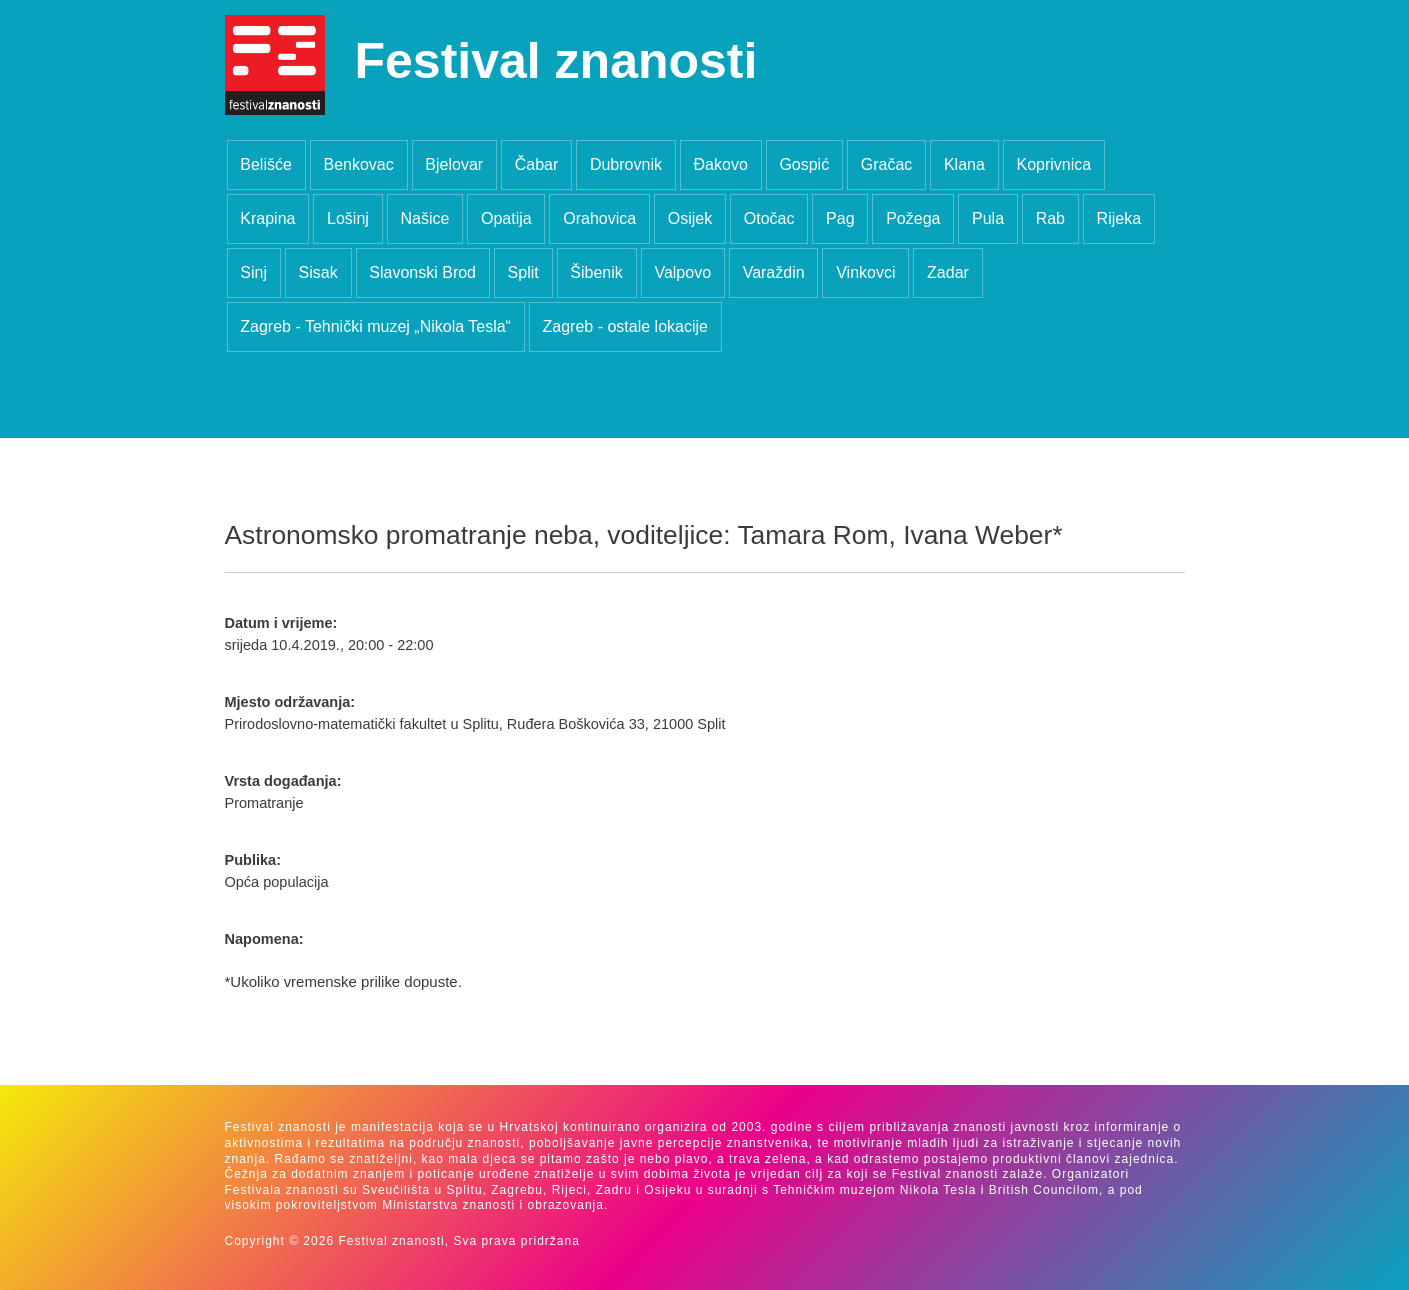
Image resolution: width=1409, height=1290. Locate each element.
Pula (988, 218)
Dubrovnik (626, 164)
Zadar (948, 272)
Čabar (537, 164)
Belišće (266, 164)
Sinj (253, 272)
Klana (964, 164)
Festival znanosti (556, 61)
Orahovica (599, 218)
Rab (1050, 218)
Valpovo (682, 272)
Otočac (769, 218)
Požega (913, 218)
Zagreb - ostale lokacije (625, 326)
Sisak (318, 272)
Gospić (804, 164)
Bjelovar (454, 164)
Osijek (690, 218)
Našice (424, 218)
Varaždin (774, 272)
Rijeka (1119, 218)
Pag (840, 218)
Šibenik (596, 272)
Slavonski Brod (422, 272)
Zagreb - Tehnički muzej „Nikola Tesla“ (375, 326)
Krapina (267, 218)
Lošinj (348, 218)
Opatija (506, 218)
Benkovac (358, 164)
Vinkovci (865, 272)
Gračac (887, 164)
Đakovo (721, 164)
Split (523, 272)
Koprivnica (1053, 164)
